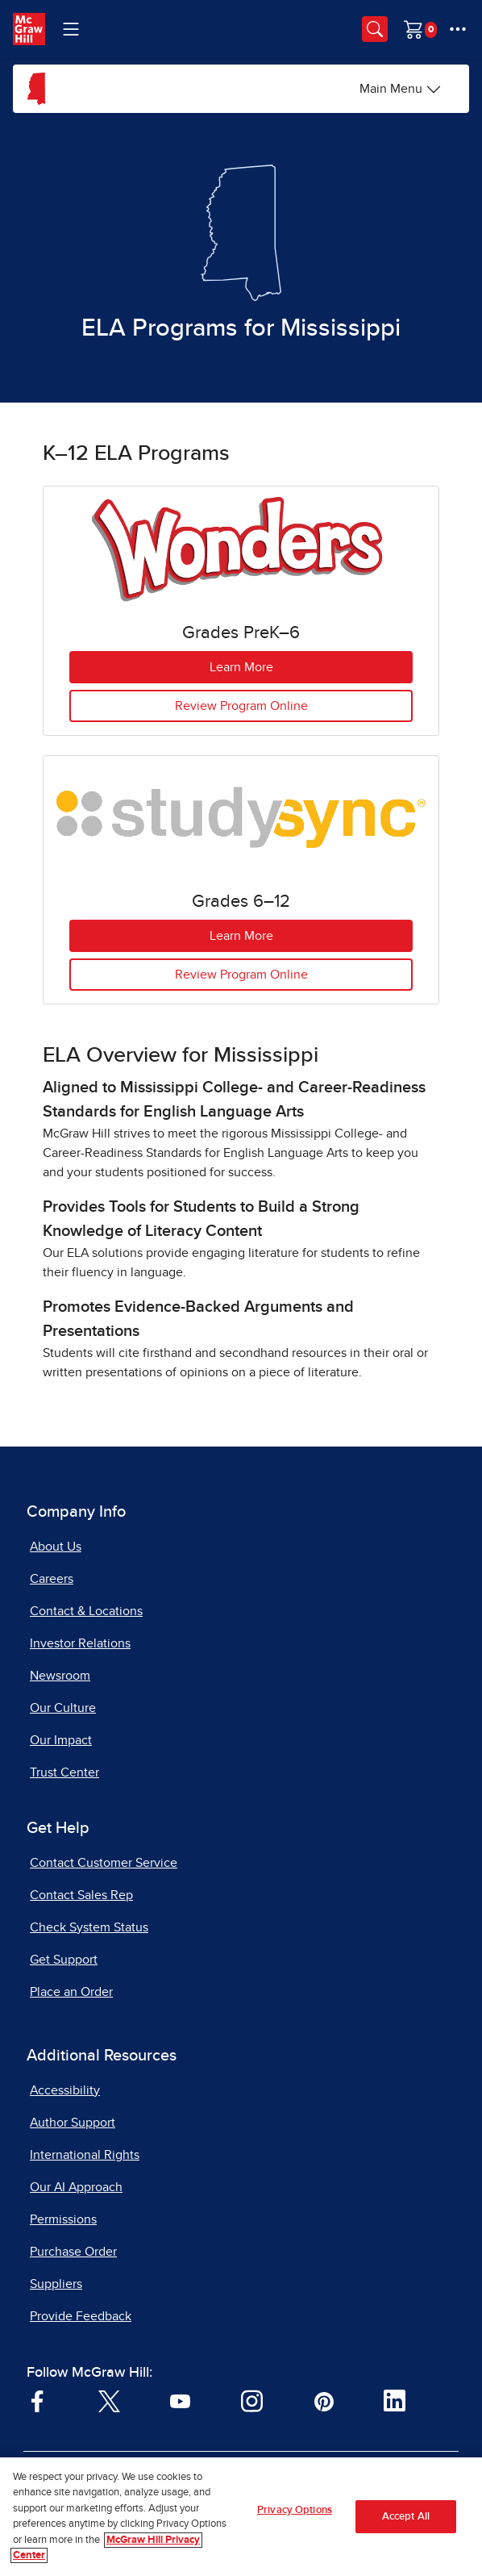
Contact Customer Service (103, 1862)
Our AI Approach (76, 2187)
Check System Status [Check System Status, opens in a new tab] (89, 1927)
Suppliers (56, 2283)
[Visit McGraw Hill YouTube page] (180, 2400)
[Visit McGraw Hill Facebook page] (37, 2400)
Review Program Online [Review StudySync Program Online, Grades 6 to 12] (241, 974)
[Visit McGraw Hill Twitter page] (109, 2400)
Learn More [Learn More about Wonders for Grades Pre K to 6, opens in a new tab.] (241, 667)
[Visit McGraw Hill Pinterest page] (323, 2400)
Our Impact (61, 1740)
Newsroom (60, 1675)
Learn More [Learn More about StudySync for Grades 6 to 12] (241, 935)
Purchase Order (73, 2251)
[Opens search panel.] (375, 29)
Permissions (63, 2219)
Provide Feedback (80, 2316)
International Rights (84, 2154)
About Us (55, 1546)
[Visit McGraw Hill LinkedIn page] (394, 2400)
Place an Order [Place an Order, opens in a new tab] (71, 1991)
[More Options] (458, 29)
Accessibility (65, 2090)
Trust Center (64, 1772)
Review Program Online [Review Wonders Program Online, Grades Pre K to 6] (241, 705)
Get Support (64, 1959)
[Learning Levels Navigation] (71, 29)
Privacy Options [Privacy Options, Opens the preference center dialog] (294, 2510)
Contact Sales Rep (81, 1895)
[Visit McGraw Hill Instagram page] (252, 2400)
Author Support (72, 2122)
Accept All (406, 2516)
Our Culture (63, 1707)
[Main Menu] (400, 89)
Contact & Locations (86, 1611)
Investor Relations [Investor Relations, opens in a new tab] (80, 1643)
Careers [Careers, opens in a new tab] (51, 1578)
